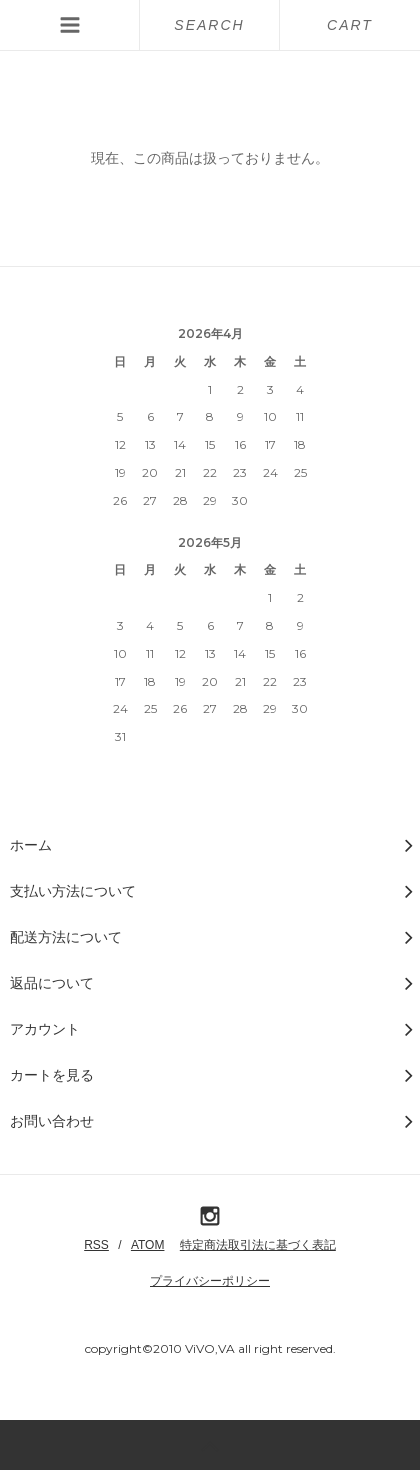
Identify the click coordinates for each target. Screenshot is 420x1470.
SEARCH (209, 25)
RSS (96, 1245)
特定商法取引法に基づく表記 (258, 1245)
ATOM (148, 1245)
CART (350, 25)
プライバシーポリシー (210, 1281)
